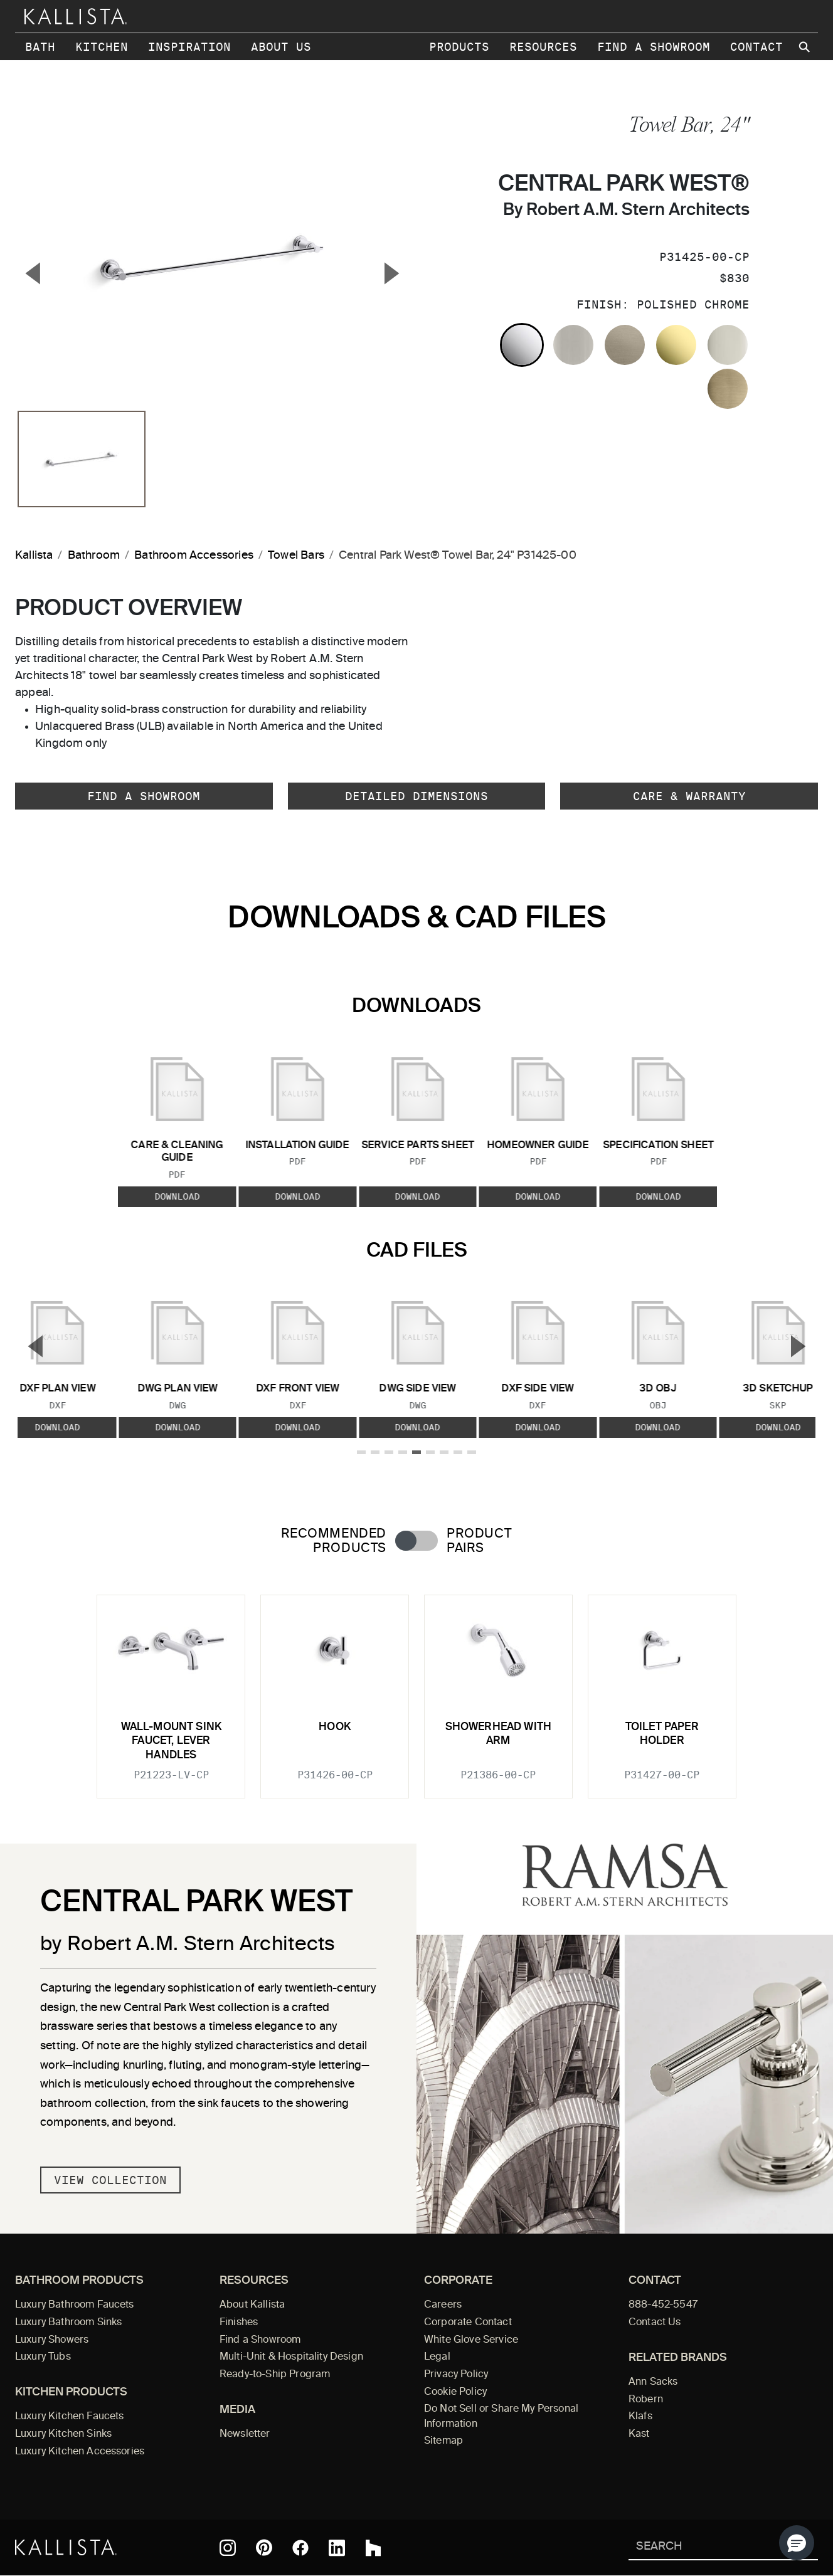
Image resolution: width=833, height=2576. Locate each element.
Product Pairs (479, 1541)
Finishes (239, 2323)
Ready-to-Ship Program (275, 2375)
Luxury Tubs (43, 2357)
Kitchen (101, 46)
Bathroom (94, 555)
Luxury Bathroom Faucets (74, 2305)
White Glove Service (471, 2340)
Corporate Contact (468, 2323)
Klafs (640, 2417)
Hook (335, 1727)
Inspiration (189, 46)
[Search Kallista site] (805, 47)
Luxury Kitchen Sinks (63, 2434)
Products (459, 46)
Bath (40, 46)
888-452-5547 (663, 2305)
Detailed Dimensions (416, 796)
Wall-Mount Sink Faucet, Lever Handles (171, 1741)
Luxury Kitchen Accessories (79, 2452)
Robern (646, 2400)
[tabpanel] (416, 1689)
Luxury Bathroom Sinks (68, 2323)
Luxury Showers (51, 2340)
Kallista (34, 555)
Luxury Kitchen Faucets (69, 2417)
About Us (281, 46)
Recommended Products (333, 1541)
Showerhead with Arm (498, 1734)
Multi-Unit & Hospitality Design (291, 2357)
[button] (796, 2542)
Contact (756, 46)
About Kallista (252, 2305)
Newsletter (245, 2434)
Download (176, 1196)
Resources (543, 46)
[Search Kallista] (705, 2547)
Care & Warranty (689, 796)
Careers (443, 2305)
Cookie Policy (455, 2392)
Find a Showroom (653, 46)
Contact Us (655, 2323)
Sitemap (443, 2441)
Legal (437, 2357)
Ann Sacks (653, 2382)
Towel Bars (296, 555)
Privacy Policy (456, 2375)
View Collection (110, 2180)
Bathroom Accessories (193, 555)
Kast (639, 2434)
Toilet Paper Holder (662, 1734)
